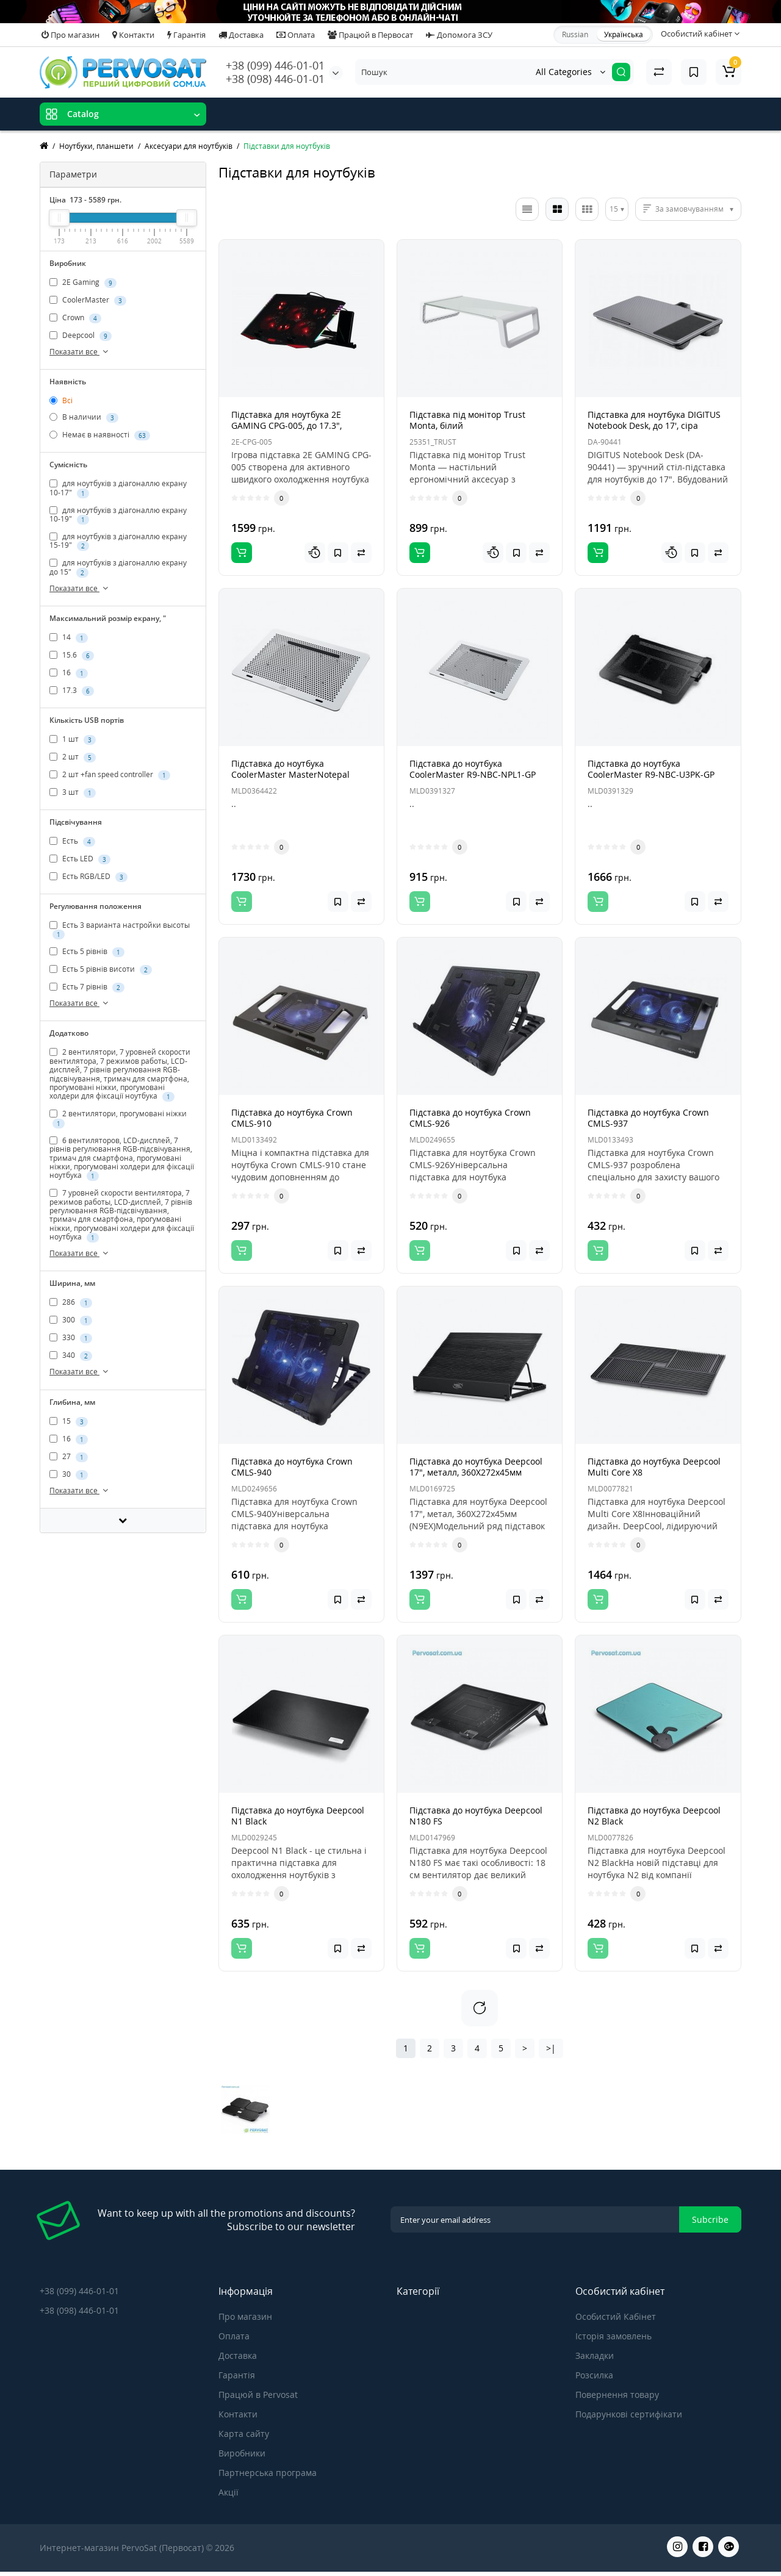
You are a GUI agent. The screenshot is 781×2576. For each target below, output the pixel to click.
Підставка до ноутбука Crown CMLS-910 (292, 1118)
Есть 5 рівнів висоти (100, 969)
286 (70, 1302)
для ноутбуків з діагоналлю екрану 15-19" (118, 541)
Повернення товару (617, 2394)
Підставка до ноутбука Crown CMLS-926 (470, 1118)
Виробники (241, 2453)
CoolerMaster (87, 300)
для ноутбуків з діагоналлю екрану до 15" (118, 567)
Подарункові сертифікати (628, 2414)
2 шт (72, 757)
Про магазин (70, 34)
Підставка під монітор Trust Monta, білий (467, 420)
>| (551, 2048)
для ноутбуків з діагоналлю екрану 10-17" (118, 488)
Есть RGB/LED (88, 876)
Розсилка (594, 2375)
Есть (72, 841)
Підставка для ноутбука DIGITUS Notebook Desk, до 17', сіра (654, 420)
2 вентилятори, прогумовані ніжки (118, 1118)
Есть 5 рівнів (86, 951)
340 (70, 1356)
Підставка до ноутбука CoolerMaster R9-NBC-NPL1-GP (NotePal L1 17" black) (472, 774)
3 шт (72, 792)
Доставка (241, 34)
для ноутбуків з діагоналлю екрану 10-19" (118, 515)
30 (68, 1474)
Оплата (295, 34)
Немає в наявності (99, 434)
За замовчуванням (689, 209)
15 (68, 1421)
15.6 (71, 655)
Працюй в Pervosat (258, 2394)
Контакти (133, 34)
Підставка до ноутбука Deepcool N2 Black (654, 1815)
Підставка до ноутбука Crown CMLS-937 (648, 1118)
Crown (75, 317)
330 (70, 1338)
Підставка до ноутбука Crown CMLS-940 (292, 1466)
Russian (575, 34)
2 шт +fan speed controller (109, 774)
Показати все (79, 351)
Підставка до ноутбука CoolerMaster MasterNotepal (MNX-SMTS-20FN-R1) (290, 774)
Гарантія (186, 34)
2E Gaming (83, 282)
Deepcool (80, 335)
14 (68, 637)
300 (70, 1320)
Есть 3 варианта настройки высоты (119, 929)
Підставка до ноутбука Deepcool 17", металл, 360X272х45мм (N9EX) (475, 1472)
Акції (228, 2492)
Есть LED (79, 858)
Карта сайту (243, 2433)
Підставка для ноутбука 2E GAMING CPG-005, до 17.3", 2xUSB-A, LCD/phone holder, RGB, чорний (299, 431)
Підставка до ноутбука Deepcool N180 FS (475, 1815)
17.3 (71, 690)
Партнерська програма (267, 2472)
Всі (61, 400)
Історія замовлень (613, 2336)
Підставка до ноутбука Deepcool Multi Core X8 (654, 1466)
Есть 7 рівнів (86, 986)
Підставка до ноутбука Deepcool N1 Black (297, 1815)
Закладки (594, 2355)
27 (68, 1456)
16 (68, 672)
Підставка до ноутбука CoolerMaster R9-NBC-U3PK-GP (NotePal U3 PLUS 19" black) (651, 774)
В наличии (83, 417)
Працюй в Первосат (370, 34)
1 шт (72, 739)
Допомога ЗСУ (459, 34)
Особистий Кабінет (615, 2316)
